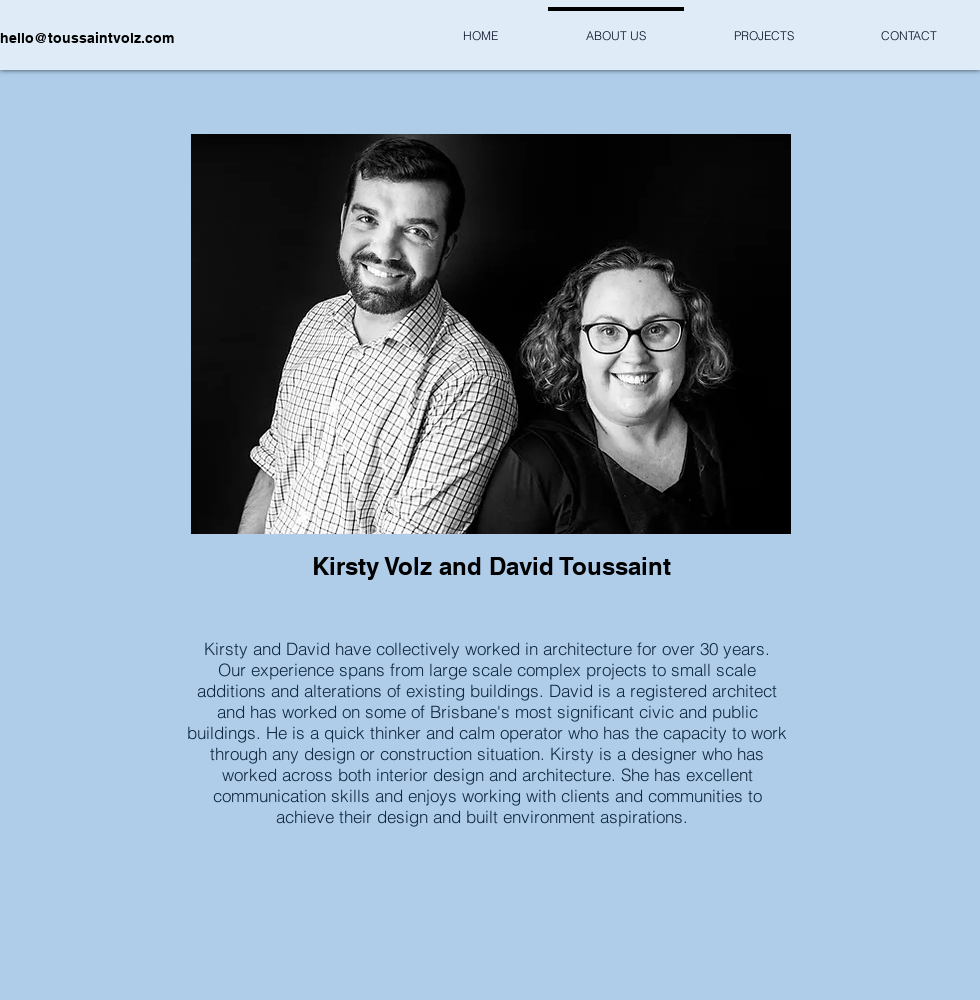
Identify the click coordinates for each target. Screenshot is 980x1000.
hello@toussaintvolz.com (87, 38)
